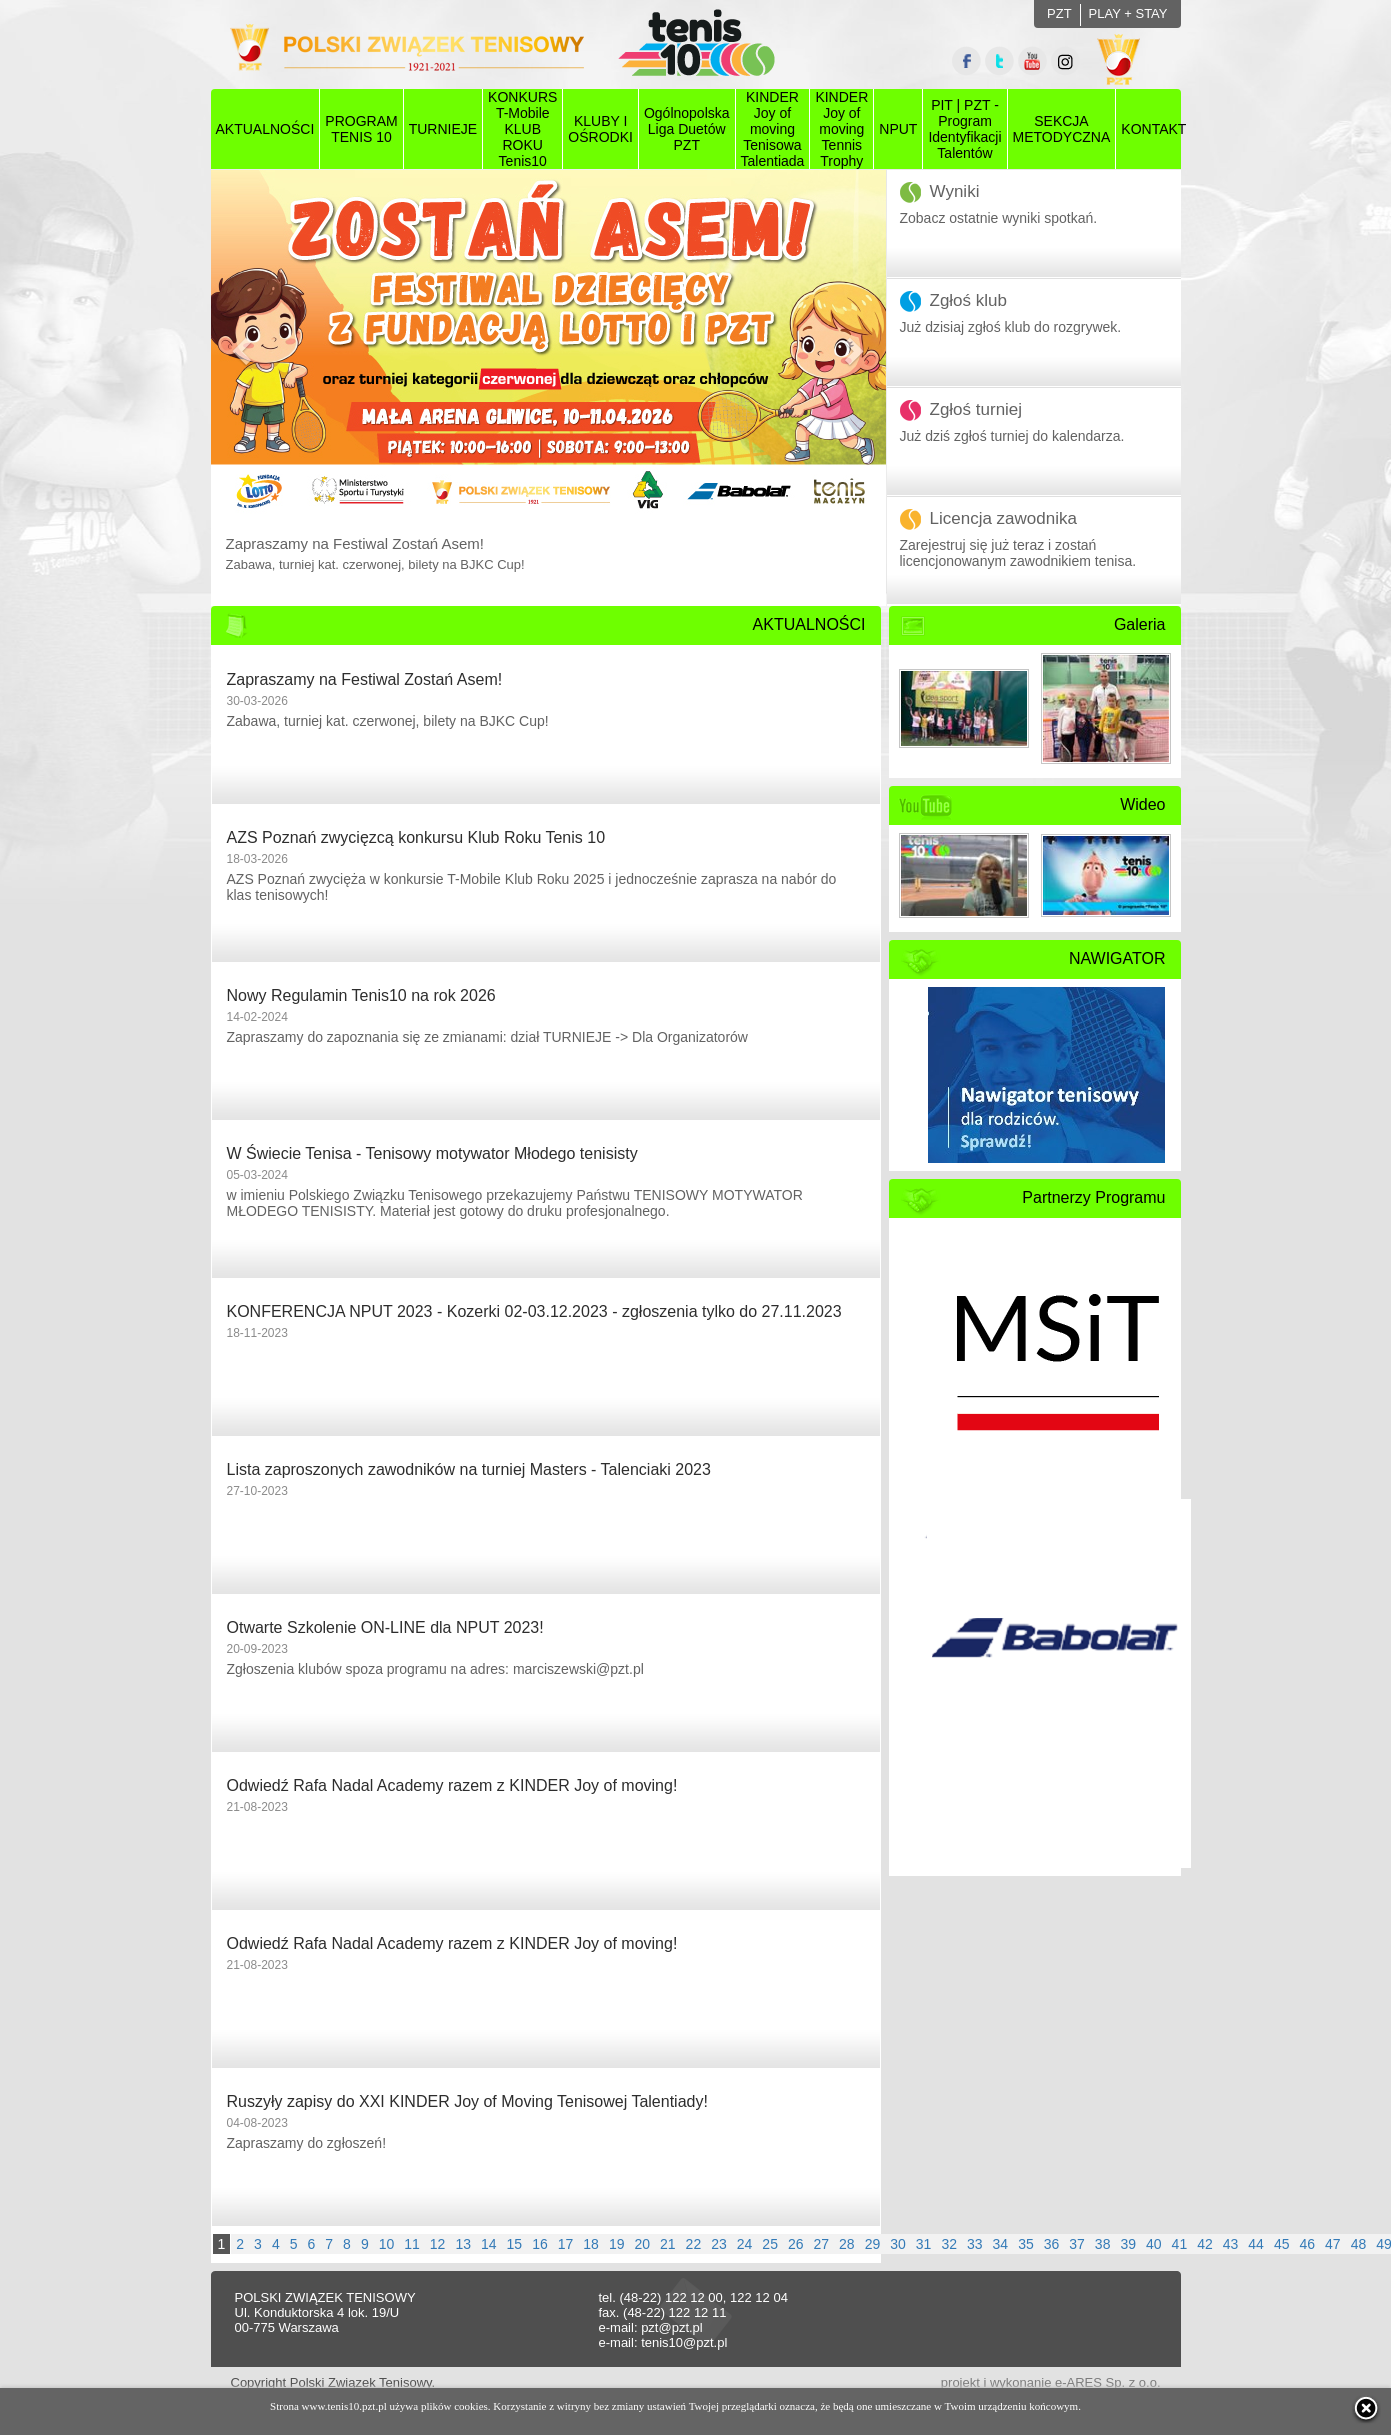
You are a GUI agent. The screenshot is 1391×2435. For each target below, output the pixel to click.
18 (591, 2244)
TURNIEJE (443, 129)
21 (668, 2244)
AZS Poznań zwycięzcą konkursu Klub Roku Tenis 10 (416, 837)
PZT (1059, 13)
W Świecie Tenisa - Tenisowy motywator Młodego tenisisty (432, 1153)
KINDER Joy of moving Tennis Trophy (841, 129)
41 (1180, 2244)
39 (1128, 2244)
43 (1231, 2244)
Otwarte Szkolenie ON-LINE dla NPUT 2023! (385, 1627)
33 (975, 2244)
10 (387, 2244)
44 (1256, 2244)
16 (540, 2244)
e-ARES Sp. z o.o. (1108, 2382)
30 (898, 2244)
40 (1154, 2244)
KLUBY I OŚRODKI (600, 129)
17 (566, 2244)
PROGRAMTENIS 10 (361, 129)
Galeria (1140, 624)
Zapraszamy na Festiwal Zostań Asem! (365, 679)
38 (1103, 2244)
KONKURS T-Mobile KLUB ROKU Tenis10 (522, 129)
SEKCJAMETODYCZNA (1062, 129)
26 (796, 2244)
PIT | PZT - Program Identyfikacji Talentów (964, 129)
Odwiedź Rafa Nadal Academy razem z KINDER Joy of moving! (452, 1785)
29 (873, 2244)
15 (515, 2244)
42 (1205, 2244)
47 (1333, 2244)
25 (770, 2244)
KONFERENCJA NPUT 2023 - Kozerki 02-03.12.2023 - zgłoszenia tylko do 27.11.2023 (534, 1311)
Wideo (1142, 804)
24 (745, 2244)
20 (642, 2244)
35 (1026, 2244)
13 (463, 2244)
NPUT (898, 129)
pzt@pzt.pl (672, 2327)
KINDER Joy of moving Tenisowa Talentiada (773, 129)
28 (847, 2244)
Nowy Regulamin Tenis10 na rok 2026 (361, 995)
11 (412, 2244)
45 (1282, 2244)
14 (489, 2244)
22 (694, 2244)
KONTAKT (1153, 129)
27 (822, 2244)
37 (1077, 2244)
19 (617, 2244)
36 (1052, 2244)
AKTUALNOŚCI (265, 129)
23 (719, 2244)
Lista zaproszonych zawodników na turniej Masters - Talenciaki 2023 (469, 1469)
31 (924, 2244)
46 (1307, 2244)
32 (949, 2244)
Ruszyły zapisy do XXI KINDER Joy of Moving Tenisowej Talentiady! (467, 2101)
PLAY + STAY (1128, 13)
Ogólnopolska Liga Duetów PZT (687, 129)
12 (438, 2244)
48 (1359, 2244)
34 (1001, 2244)
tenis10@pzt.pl (684, 2342)
